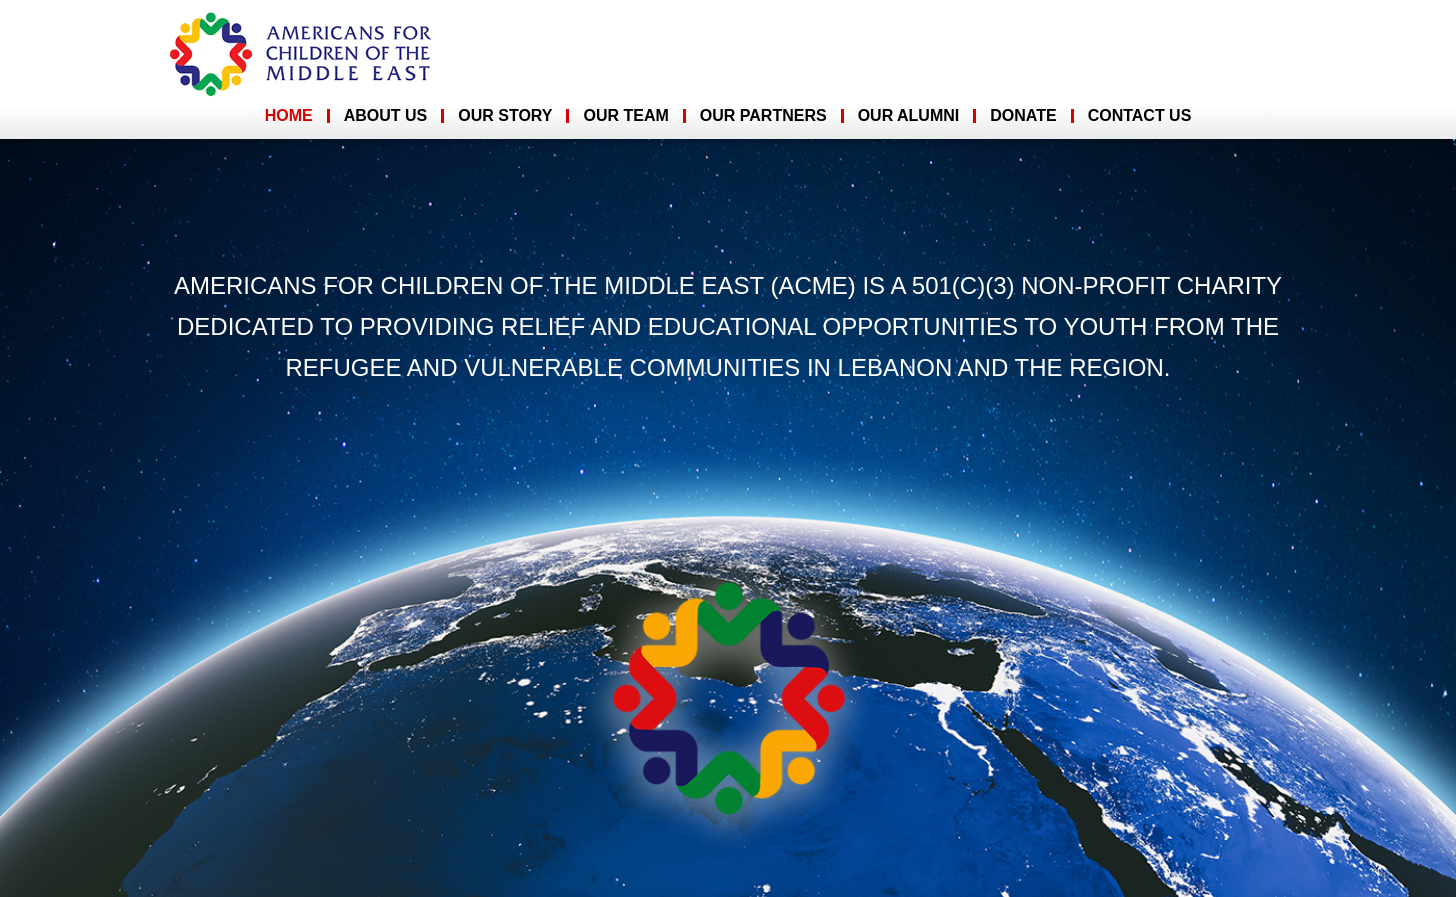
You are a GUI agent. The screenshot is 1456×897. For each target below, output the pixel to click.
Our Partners (763, 115)
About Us (386, 115)
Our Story (505, 115)
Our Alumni (909, 115)
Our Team (625, 115)
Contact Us (1140, 115)
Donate (1023, 115)
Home (289, 115)
